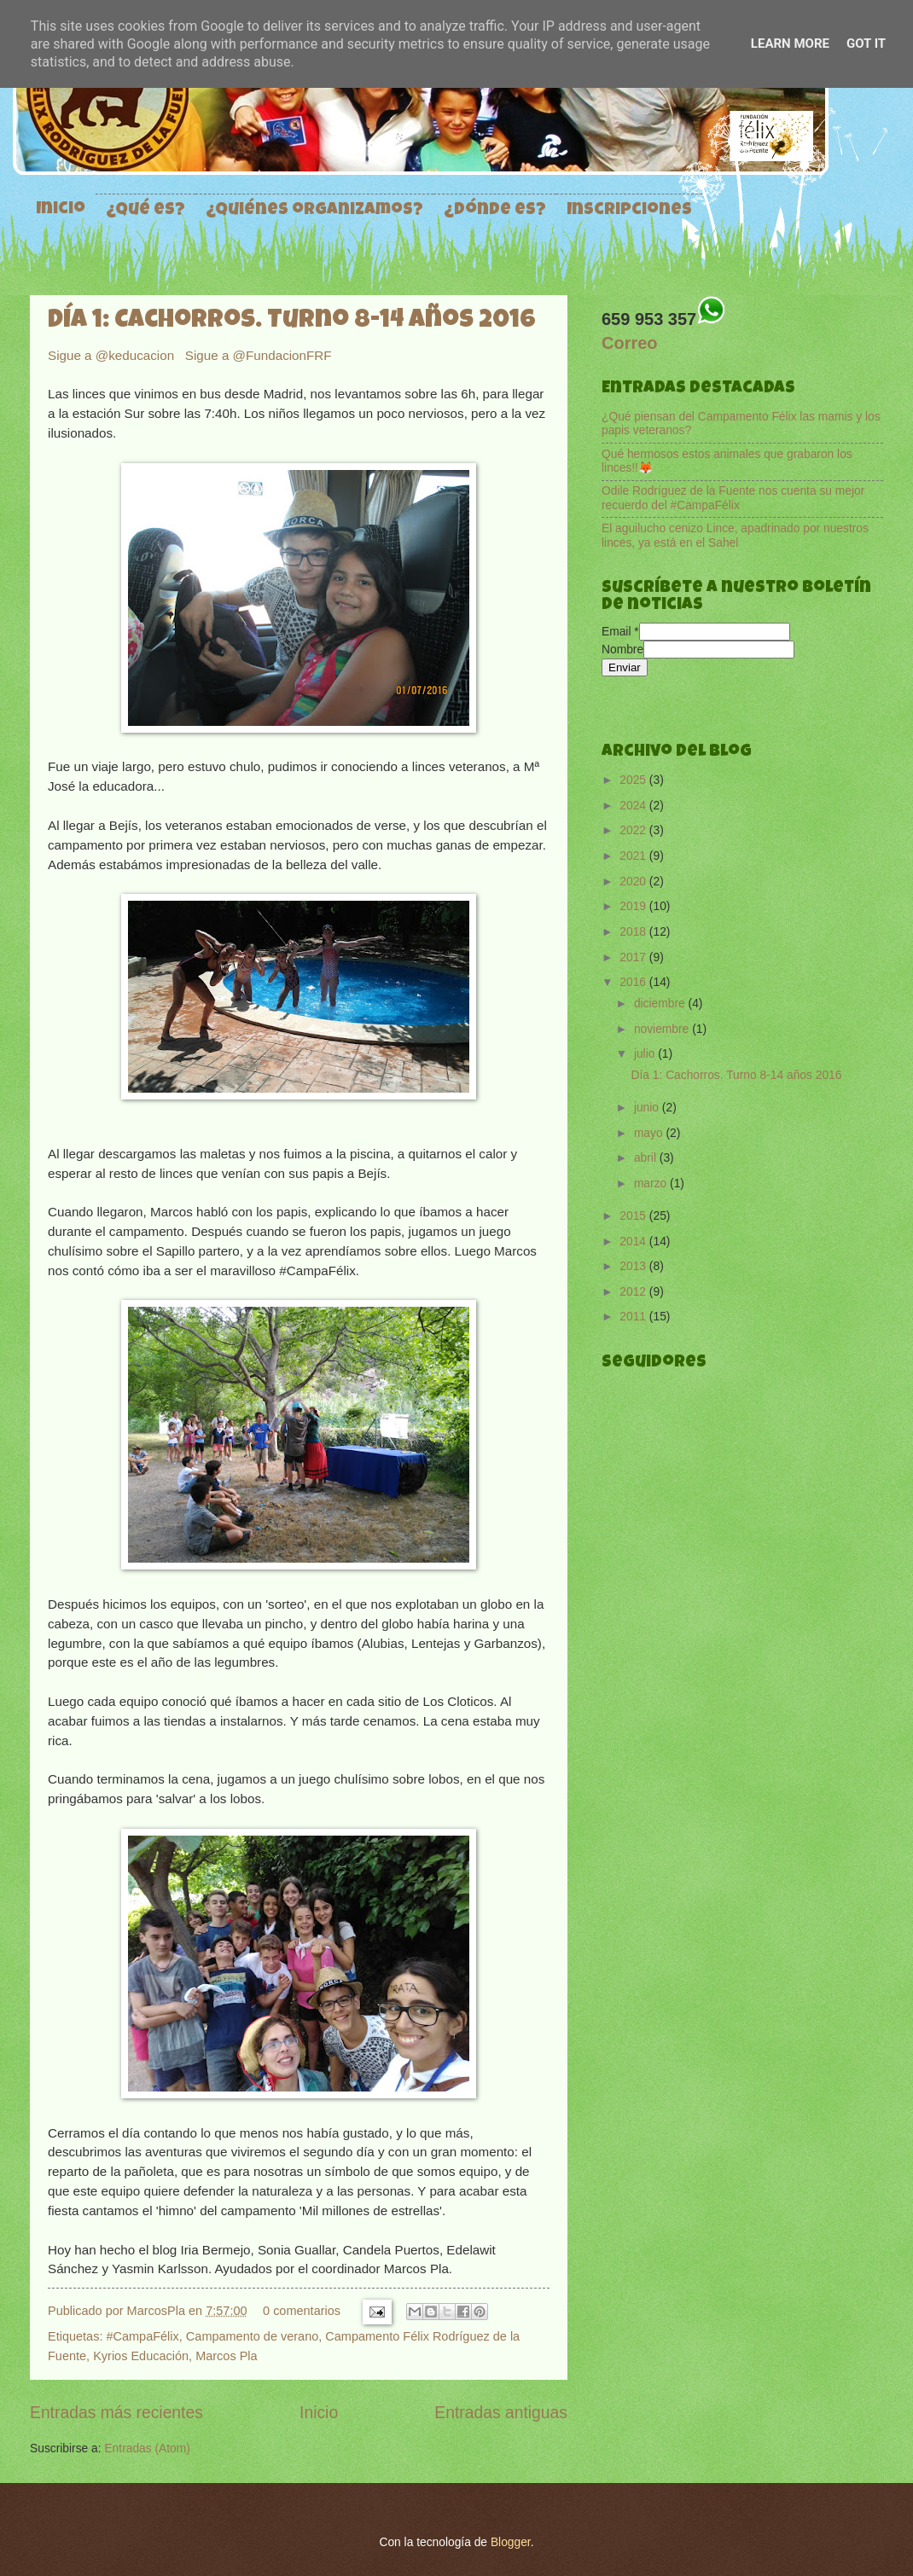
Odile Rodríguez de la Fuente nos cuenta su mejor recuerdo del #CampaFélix (733, 498)
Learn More (790, 43)
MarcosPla (158, 2311)
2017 (634, 957)
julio (646, 1053)
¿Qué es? (145, 210)
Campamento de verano (252, 2336)
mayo (650, 1133)
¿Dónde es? (495, 210)
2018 (634, 931)
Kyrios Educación (141, 2356)
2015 (634, 1216)
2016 (634, 982)
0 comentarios (301, 2311)
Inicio (60, 209)
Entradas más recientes (116, 2413)
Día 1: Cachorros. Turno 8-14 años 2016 (292, 321)
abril (647, 1158)
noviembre (663, 1029)
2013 (634, 1266)
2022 (634, 830)
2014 (634, 1241)
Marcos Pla (226, 2356)
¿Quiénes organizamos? (314, 210)
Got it (866, 43)
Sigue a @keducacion (112, 355)
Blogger (511, 2542)
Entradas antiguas (500, 2413)
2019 (634, 906)
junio (648, 1107)
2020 (634, 881)
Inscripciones (629, 210)
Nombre (622, 649)
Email (620, 631)
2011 (634, 1316)
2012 (634, 1291)
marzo (652, 1183)
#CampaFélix (142, 2336)
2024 (634, 805)
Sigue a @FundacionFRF (258, 355)
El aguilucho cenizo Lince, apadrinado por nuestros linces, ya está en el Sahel (735, 535)
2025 (634, 780)
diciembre (661, 1003)
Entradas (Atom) (146, 2448)
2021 (634, 856)
